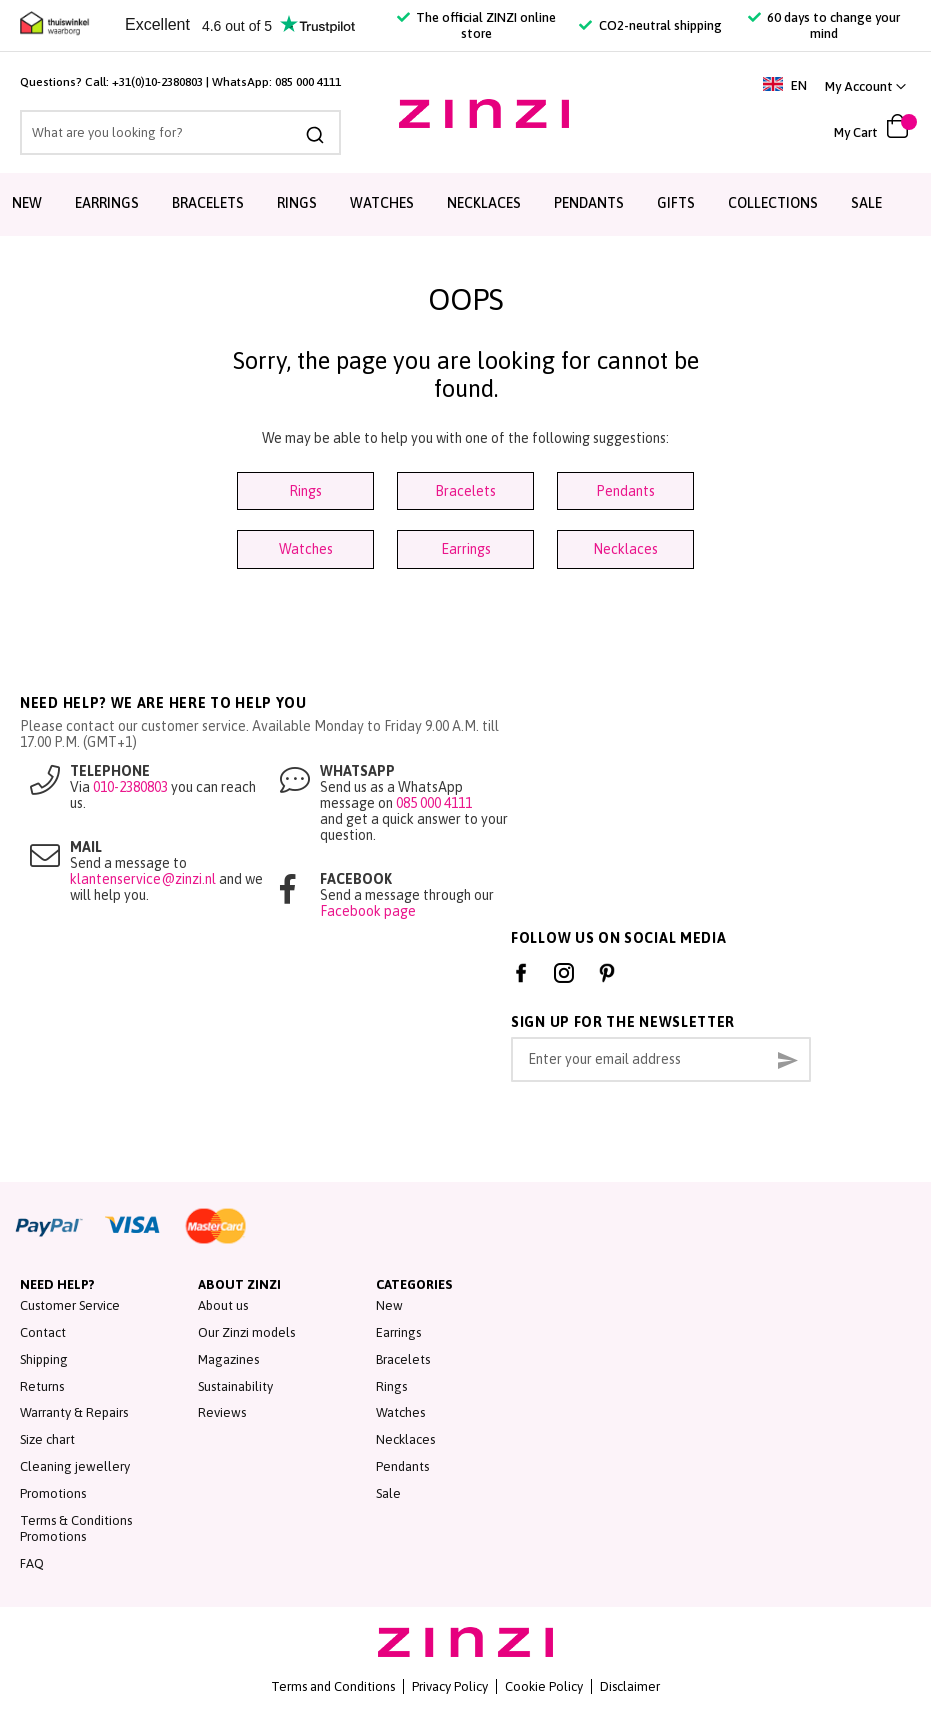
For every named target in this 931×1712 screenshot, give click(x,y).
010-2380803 (130, 787)
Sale (866, 203)
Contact (43, 1332)
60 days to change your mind (824, 25)
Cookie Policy (544, 1686)
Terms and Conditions (333, 1686)
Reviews (222, 1412)
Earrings (107, 203)
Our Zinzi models (246, 1332)
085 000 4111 (308, 82)
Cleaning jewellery (75, 1466)
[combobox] (180, 132)
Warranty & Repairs (74, 1412)
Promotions (53, 1493)
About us (223, 1305)
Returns (42, 1386)
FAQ (32, 1563)
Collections (773, 203)
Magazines (228, 1359)
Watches (382, 203)
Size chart (47, 1439)
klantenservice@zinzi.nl (143, 879)
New (27, 203)
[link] (865, 86)
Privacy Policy (450, 1686)
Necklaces (484, 203)
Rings (297, 203)
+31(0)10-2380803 (157, 82)
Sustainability (235, 1386)
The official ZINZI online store (476, 25)
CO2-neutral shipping (650, 25)
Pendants (589, 203)
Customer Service (70, 1305)
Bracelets (208, 203)
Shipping (44, 1359)
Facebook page (368, 911)
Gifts (676, 203)
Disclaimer (630, 1686)
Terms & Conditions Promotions (76, 1529)
